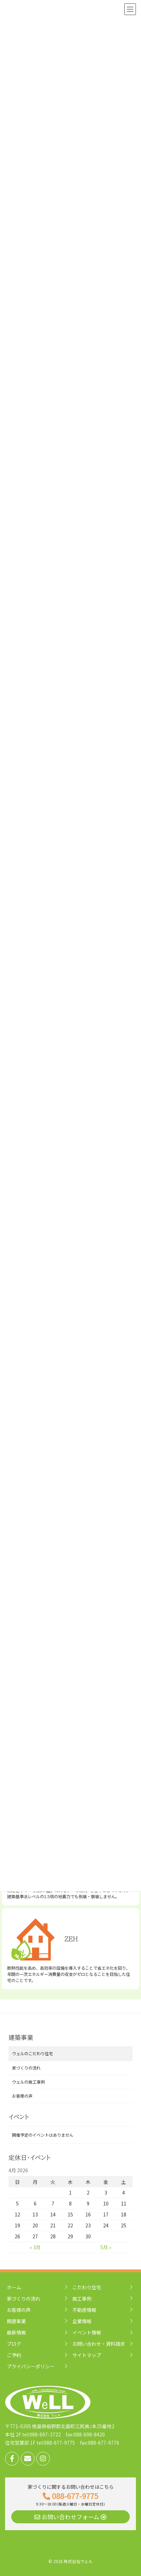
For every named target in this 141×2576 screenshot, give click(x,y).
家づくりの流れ (26, 2068)
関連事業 (16, 2321)
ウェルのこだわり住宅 (32, 2053)
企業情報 (81, 2321)
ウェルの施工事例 (28, 2082)
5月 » (105, 2247)
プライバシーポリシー (31, 2366)
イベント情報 (86, 2332)
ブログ (14, 2343)
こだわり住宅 (86, 2287)
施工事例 (81, 2298)
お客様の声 (22, 2096)
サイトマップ (86, 2355)
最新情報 (16, 2332)
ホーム (14, 2287)
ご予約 (14, 2355)
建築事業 (21, 2037)
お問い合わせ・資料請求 (98, 2343)
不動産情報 (84, 2309)
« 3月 (35, 2247)
